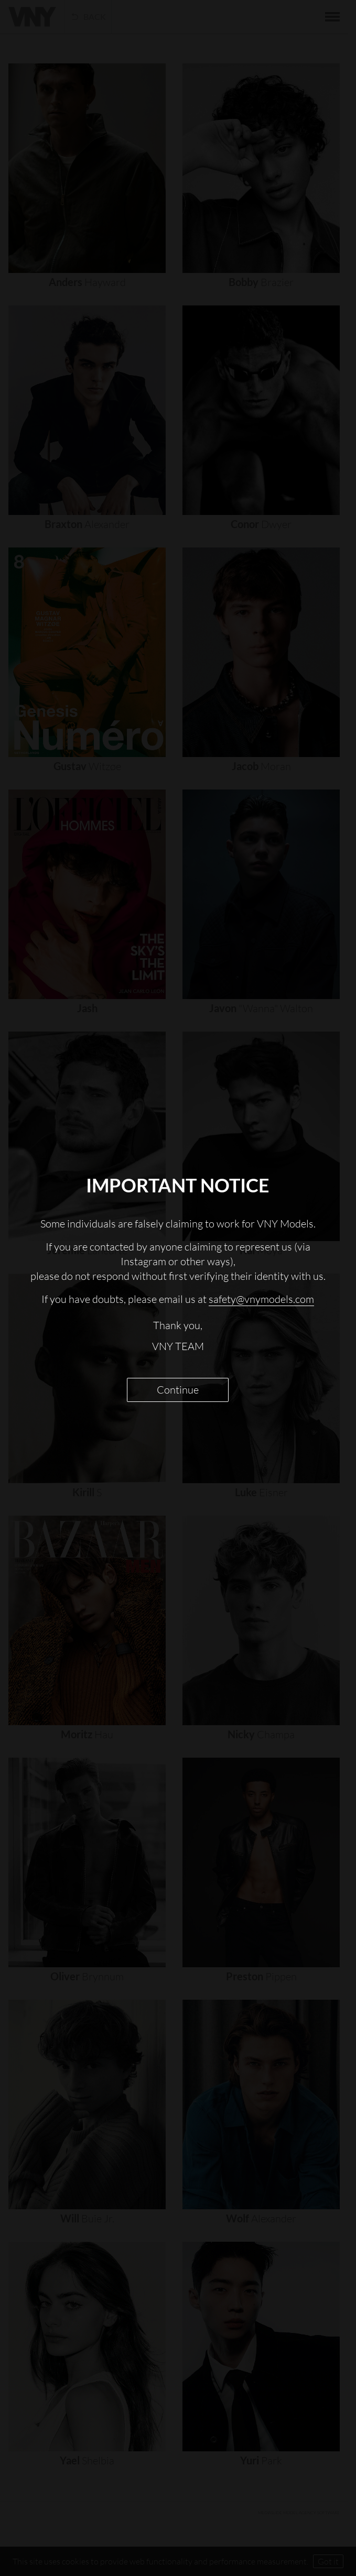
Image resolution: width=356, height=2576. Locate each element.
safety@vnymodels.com (261, 1299)
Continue (178, 1389)
